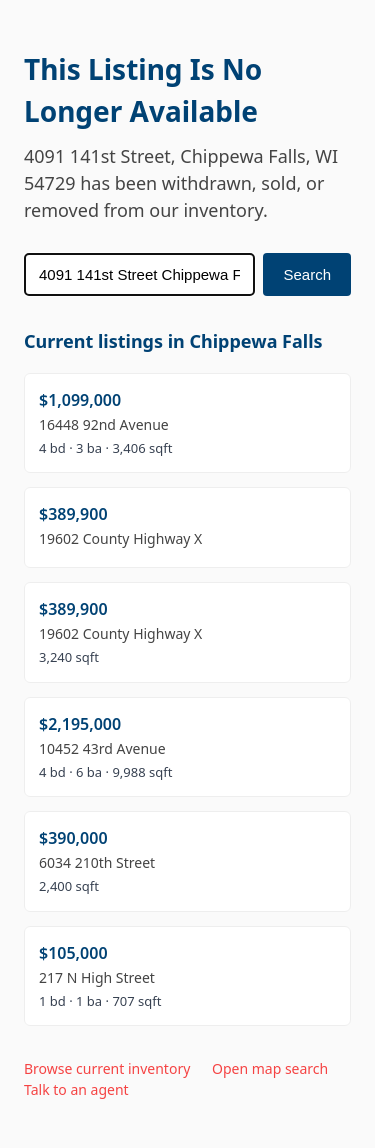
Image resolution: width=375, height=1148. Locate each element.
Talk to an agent (76, 1089)
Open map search (270, 1068)
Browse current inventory (107, 1068)
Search (307, 274)
